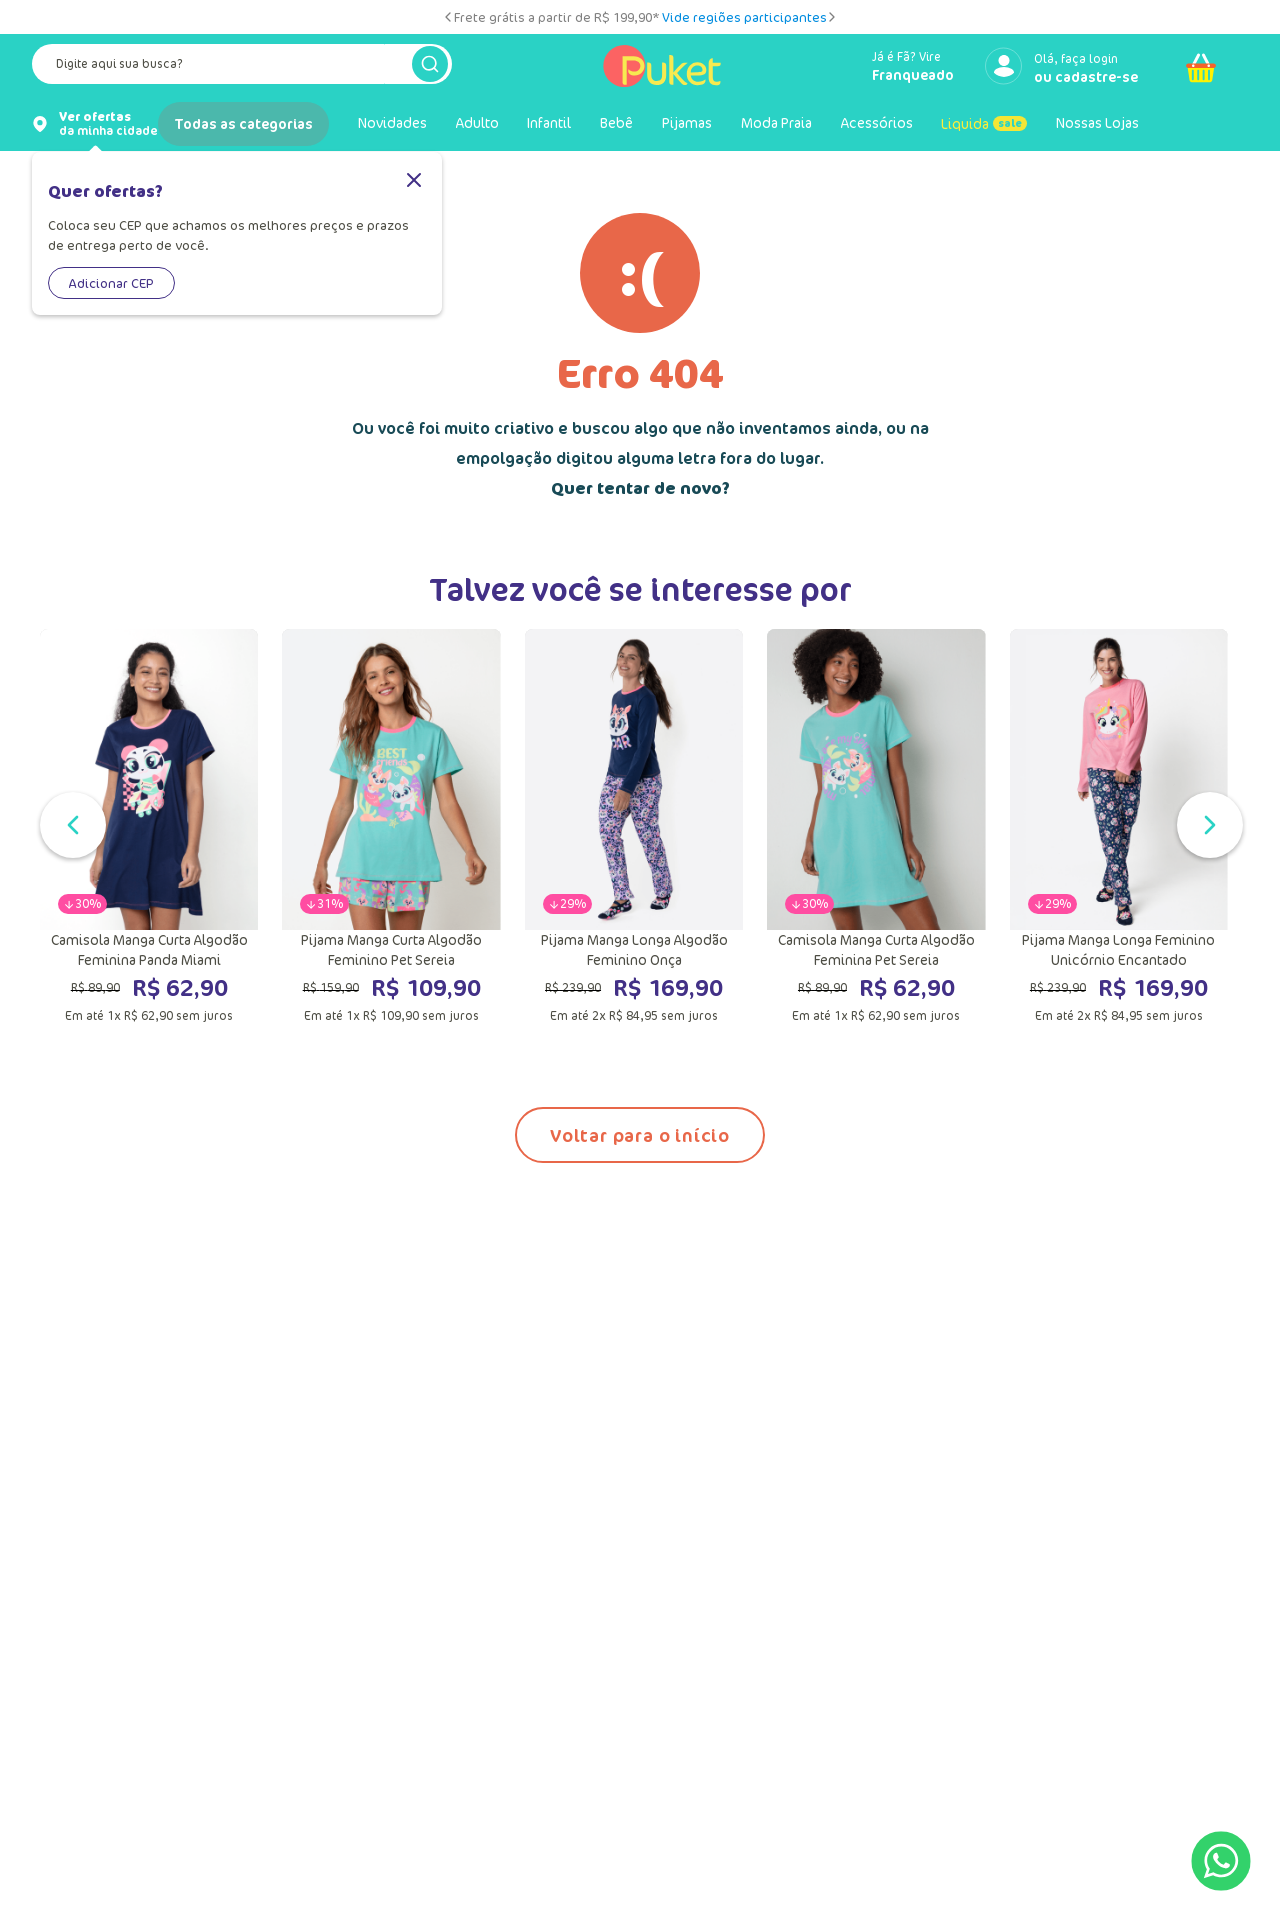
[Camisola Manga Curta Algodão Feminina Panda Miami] (149, 826)
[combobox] (242, 68)
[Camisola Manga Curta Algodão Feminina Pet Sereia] (876, 826)
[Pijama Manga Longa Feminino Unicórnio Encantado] (1119, 826)
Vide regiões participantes (744, 17)
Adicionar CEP (111, 283)
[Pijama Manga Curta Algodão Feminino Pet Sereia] (391, 826)
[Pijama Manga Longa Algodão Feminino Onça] (634, 826)
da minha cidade (108, 124)
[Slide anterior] (448, 17)
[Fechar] (414, 181)
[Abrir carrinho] (1201, 68)
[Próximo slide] (832, 17)
